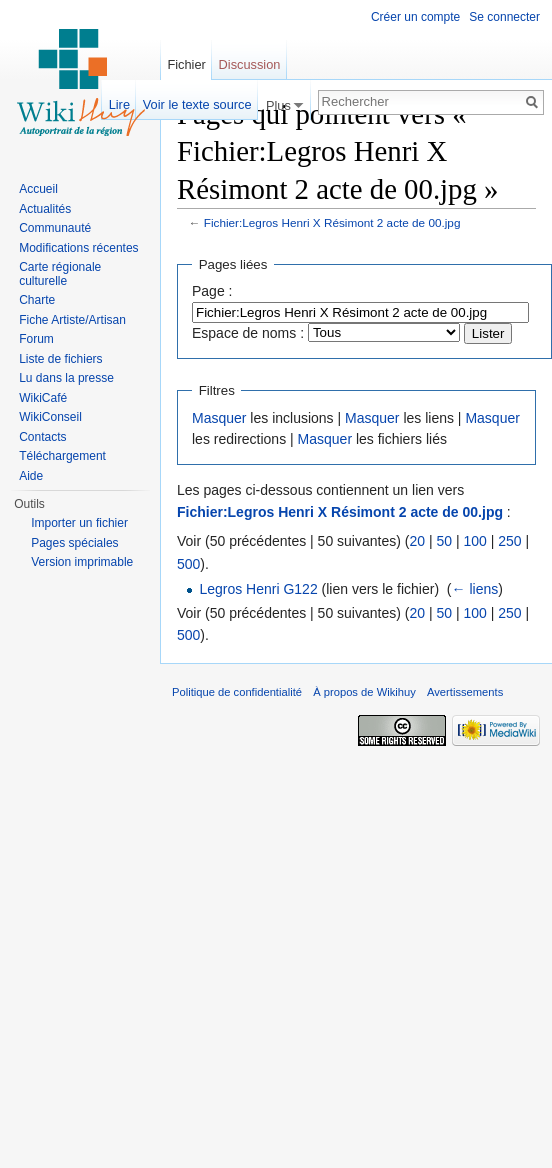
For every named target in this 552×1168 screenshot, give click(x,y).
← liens (475, 589)
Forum (36, 339)
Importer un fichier (79, 523)
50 (444, 541)
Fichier (186, 64)
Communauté (55, 228)
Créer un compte (415, 17)
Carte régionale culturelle (60, 274)
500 (188, 564)
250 (509, 541)
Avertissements (465, 692)
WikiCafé (43, 398)
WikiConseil (50, 417)
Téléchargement (62, 456)
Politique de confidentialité (237, 692)
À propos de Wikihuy (364, 692)
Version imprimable (82, 562)
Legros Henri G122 (258, 589)
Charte (37, 300)
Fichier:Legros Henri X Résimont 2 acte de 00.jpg (332, 222)
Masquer (219, 418)
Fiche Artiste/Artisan (72, 320)
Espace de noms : (248, 333)
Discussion (250, 64)
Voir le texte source (197, 104)
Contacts (42, 437)
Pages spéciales (74, 543)
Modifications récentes (78, 248)
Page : (212, 291)
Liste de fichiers (60, 359)
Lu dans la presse (66, 378)
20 (417, 541)
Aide (31, 476)
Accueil (38, 189)
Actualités (45, 209)
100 (474, 541)
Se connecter (504, 17)
